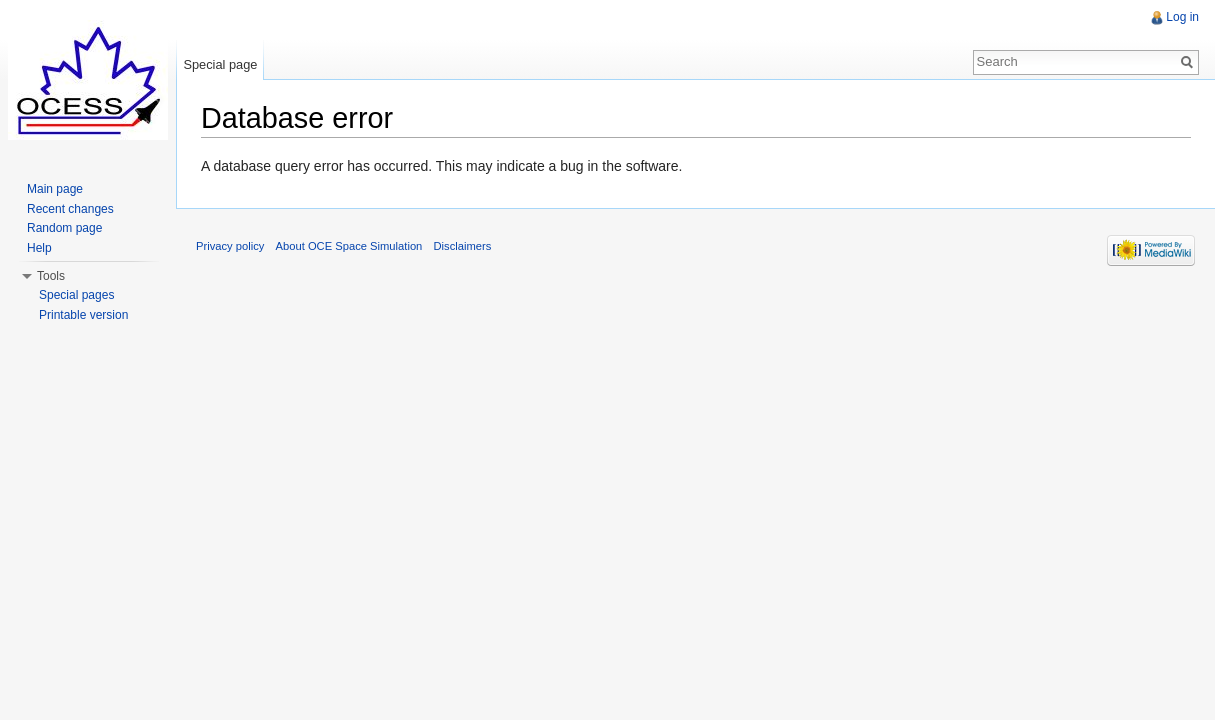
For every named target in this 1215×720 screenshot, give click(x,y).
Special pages (76, 295)
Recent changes (70, 209)
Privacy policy (230, 246)
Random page (64, 228)
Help (39, 248)
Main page (55, 189)
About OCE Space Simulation (349, 246)
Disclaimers (463, 246)
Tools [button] (51, 276)
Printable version (83, 315)
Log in (1182, 17)
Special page (220, 64)
